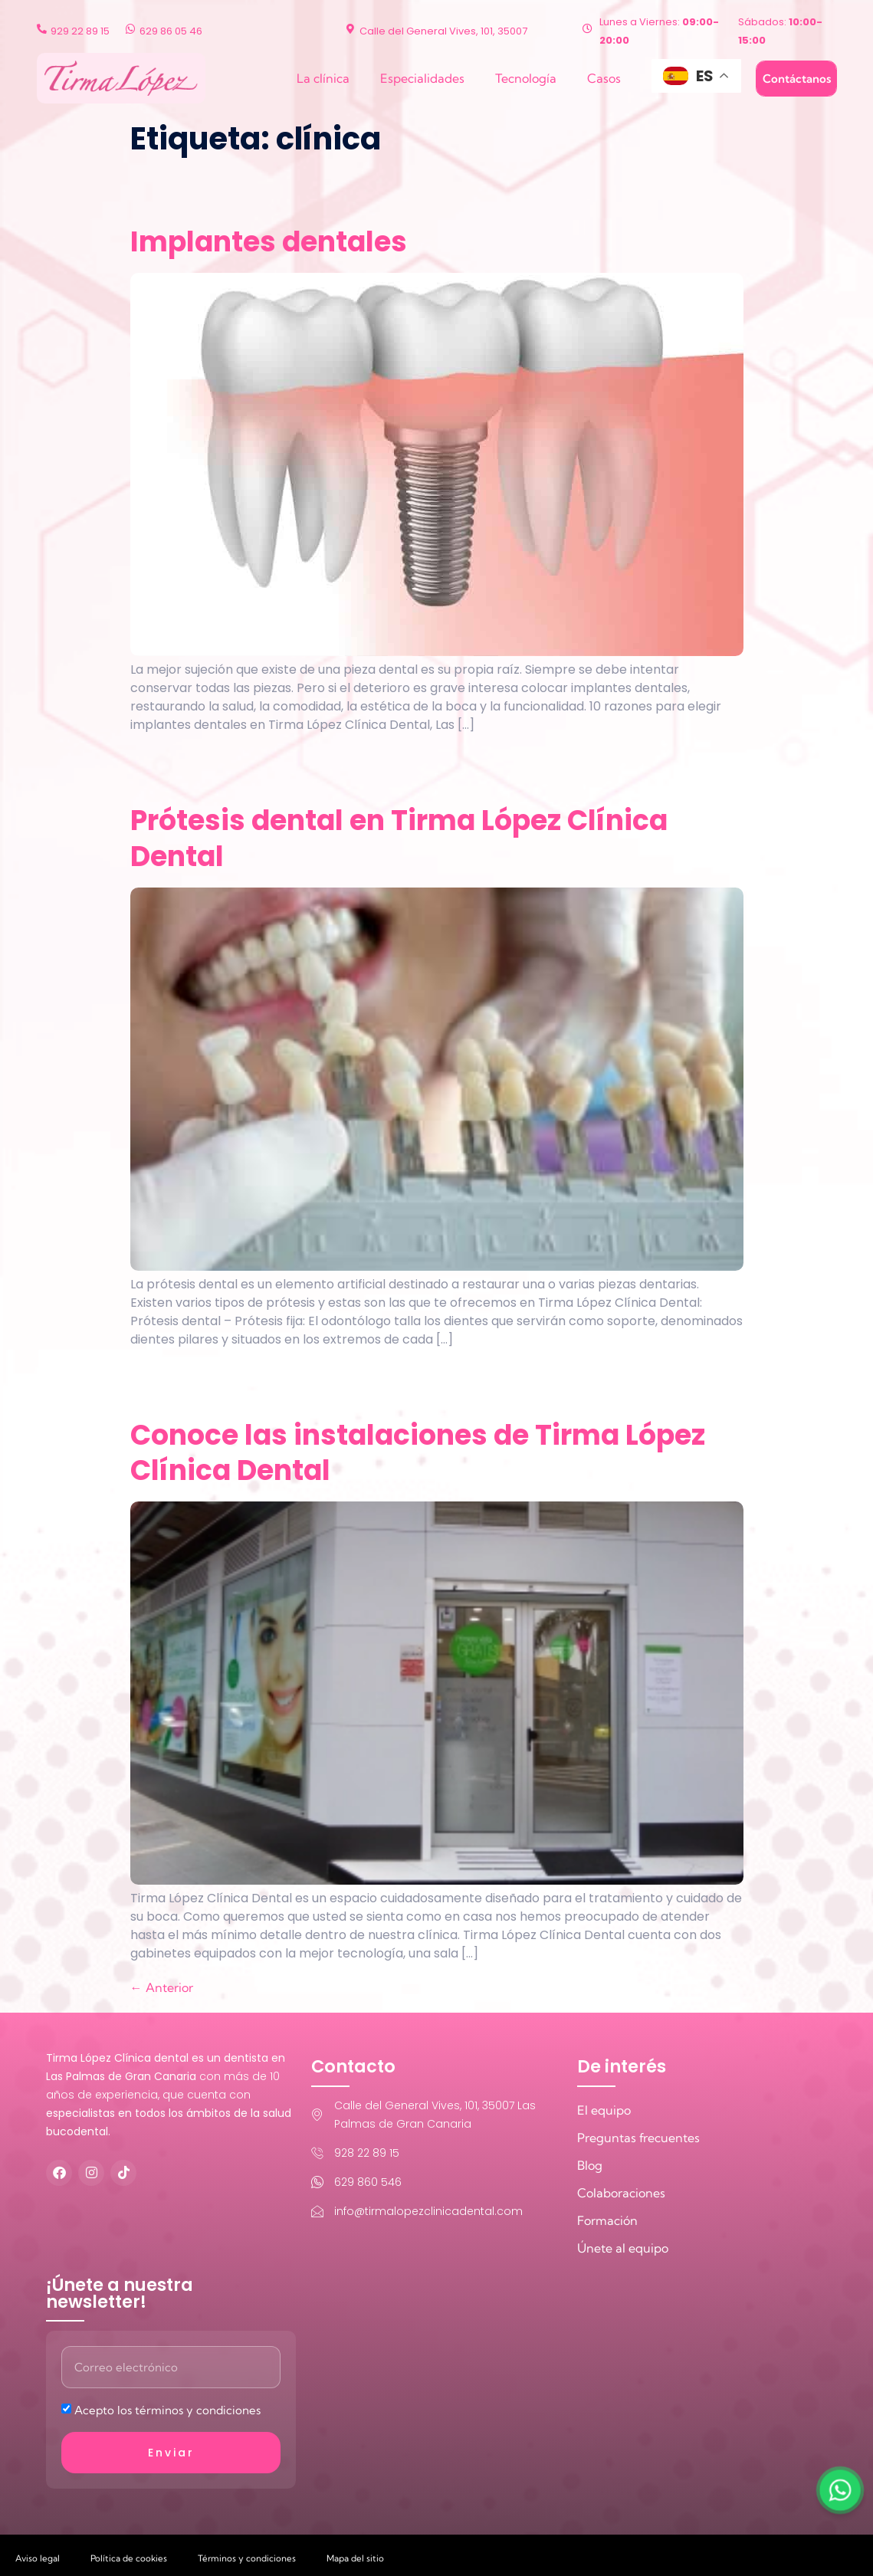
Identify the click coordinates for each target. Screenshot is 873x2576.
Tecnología (525, 78)
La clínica (323, 78)
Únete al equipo (622, 2248)
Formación (607, 2220)
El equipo (604, 2110)
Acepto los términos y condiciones (167, 2410)
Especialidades (422, 78)
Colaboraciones (621, 2192)
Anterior (161, 1987)
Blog (589, 2165)
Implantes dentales (268, 241)
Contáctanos (797, 78)
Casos (604, 78)
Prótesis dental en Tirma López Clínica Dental (399, 838)
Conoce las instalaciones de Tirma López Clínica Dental (417, 1453)
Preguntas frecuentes (638, 2137)
